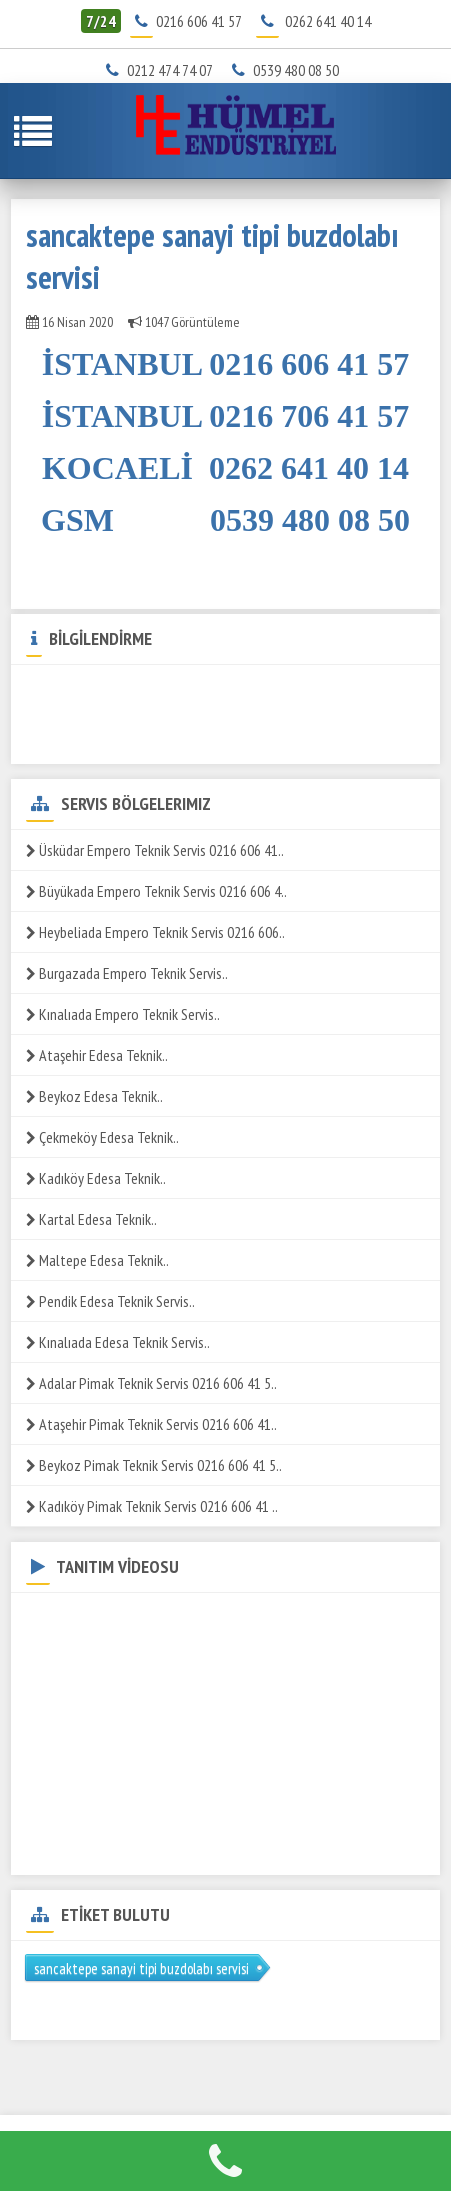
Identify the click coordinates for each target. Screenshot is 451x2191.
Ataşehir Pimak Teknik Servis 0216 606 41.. (151, 1424)
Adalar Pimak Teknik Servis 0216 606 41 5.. (151, 1383)
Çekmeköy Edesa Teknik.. (102, 1137)
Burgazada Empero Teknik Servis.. (127, 973)
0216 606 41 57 (198, 21)
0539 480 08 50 (289, 70)
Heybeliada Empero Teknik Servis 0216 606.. (155, 932)
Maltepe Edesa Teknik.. (97, 1260)
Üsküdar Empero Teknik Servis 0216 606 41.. (155, 850)
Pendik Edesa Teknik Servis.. (110, 1301)
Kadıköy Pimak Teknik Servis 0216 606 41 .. (152, 1506)
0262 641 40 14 (328, 21)
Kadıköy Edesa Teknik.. (96, 1178)
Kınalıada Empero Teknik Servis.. (123, 1014)
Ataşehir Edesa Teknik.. (97, 1055)
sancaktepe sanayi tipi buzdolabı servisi (141, 1968)
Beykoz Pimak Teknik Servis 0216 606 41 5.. (154, 1465)
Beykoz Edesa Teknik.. (94, 1096)
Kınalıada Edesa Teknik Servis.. (118, 1342)
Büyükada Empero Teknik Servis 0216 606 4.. (156, 891)
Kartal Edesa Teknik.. (91, 1219)
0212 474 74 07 (164, 70)
